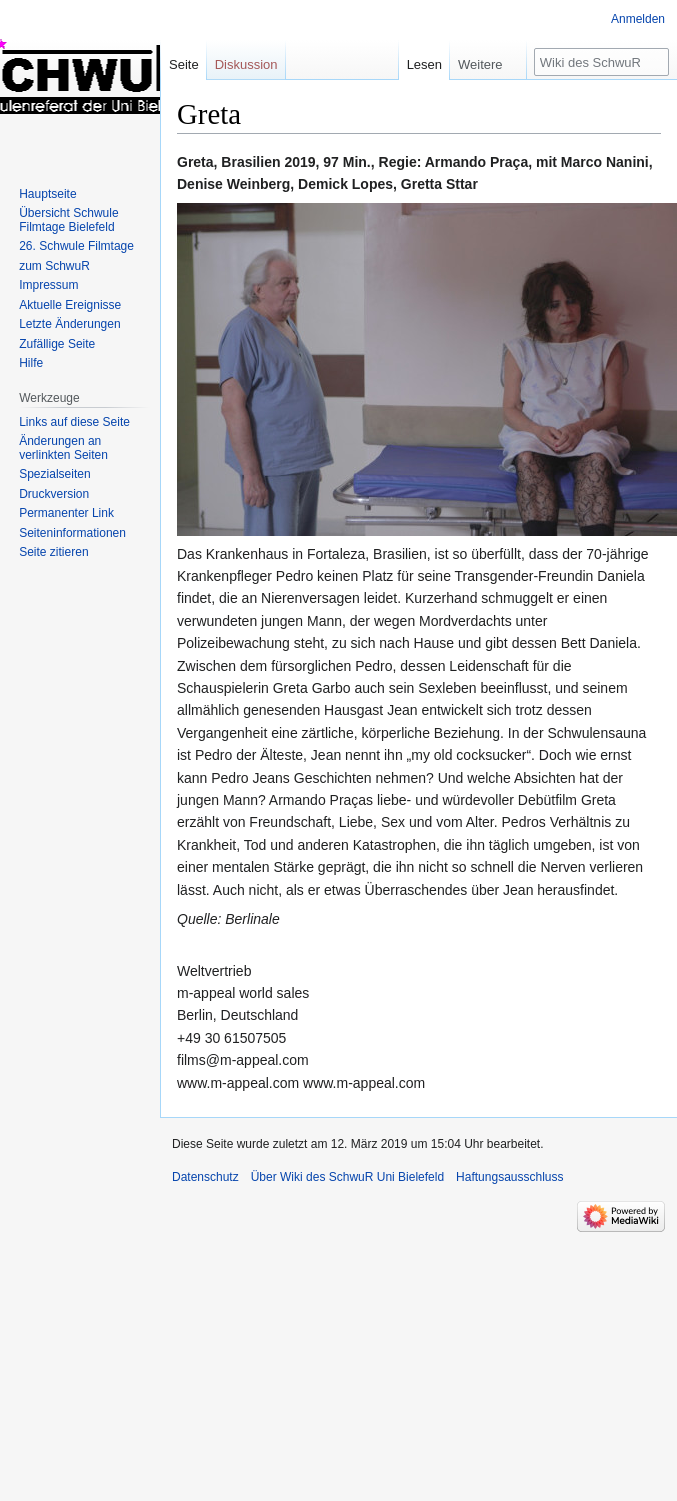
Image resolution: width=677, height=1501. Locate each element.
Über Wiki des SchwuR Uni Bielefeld (347, 1177)
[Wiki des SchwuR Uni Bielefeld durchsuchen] (601, 62)
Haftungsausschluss (509, 1177)
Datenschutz (205, 1177)
